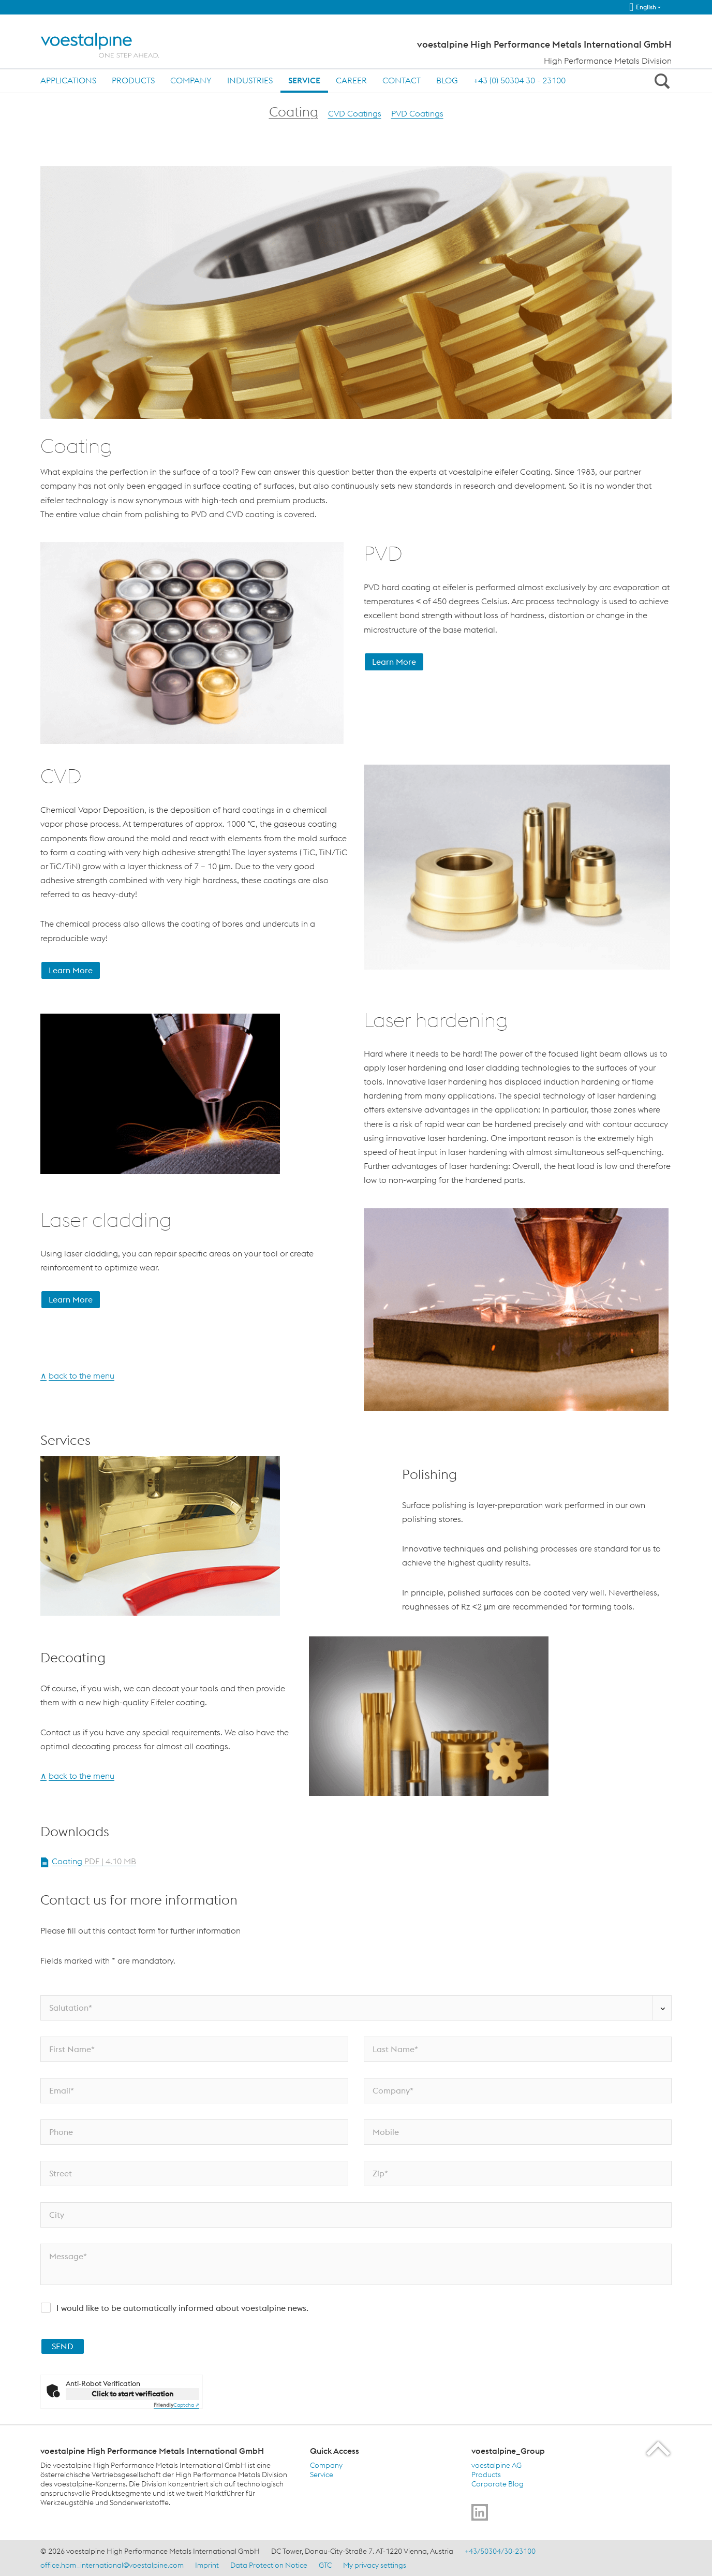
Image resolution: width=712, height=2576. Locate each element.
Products (133, 80)
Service (304, 80)
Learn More (394, 661)
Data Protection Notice (268, 2565)
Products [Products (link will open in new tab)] (486, 2474)
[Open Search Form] (660, 80)
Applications (68, 80)
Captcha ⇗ (176, 2405)
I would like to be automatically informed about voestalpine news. (182, 2308)
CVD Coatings (354, 113)
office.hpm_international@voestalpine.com (112, 2565)
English (642, 7)
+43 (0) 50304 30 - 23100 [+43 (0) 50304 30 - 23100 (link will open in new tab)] (519, 80)
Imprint (207, 2565)
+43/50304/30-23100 (500, 2551)
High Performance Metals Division (608, 60)
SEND (62, 2346)
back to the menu (81, 1375)
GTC (325, 2565)
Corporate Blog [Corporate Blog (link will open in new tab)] (497, 2484)
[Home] (109, 45)
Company (191, 80)
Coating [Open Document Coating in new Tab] (94, 1861)
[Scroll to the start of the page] (659, 2448)
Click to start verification (132, 2393)
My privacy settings (374, 2565)
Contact (401, 80)
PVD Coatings (417, 113)
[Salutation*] (356, 2008)
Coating (293, 111)
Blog (447, 80)
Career (351, 80)
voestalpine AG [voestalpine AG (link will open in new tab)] (496, 2465)
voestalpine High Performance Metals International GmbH (544, 44)
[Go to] (479, 2512)
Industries (250, 80)
